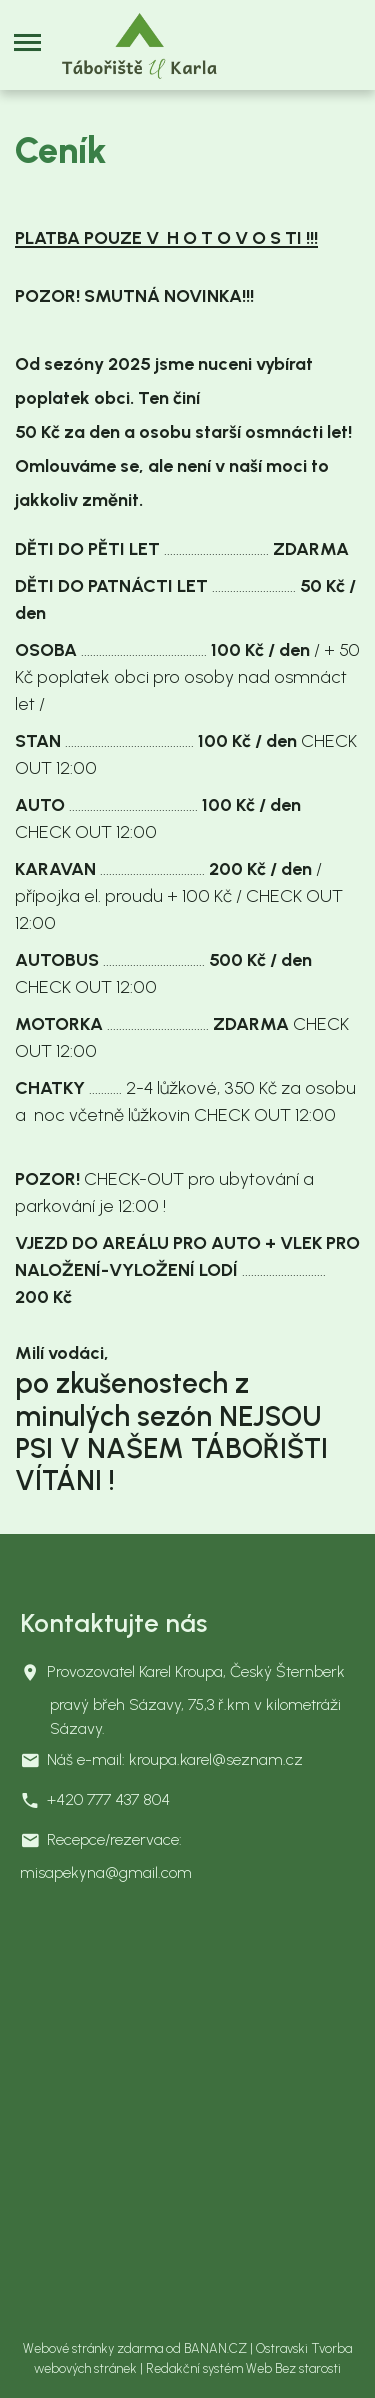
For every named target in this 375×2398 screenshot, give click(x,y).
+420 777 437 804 (108, 1799)
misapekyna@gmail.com (106, 1872)
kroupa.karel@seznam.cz (216, 1759)
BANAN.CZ (215, 2348)
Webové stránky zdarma (93, 2348)
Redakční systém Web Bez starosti (243, 2368)
